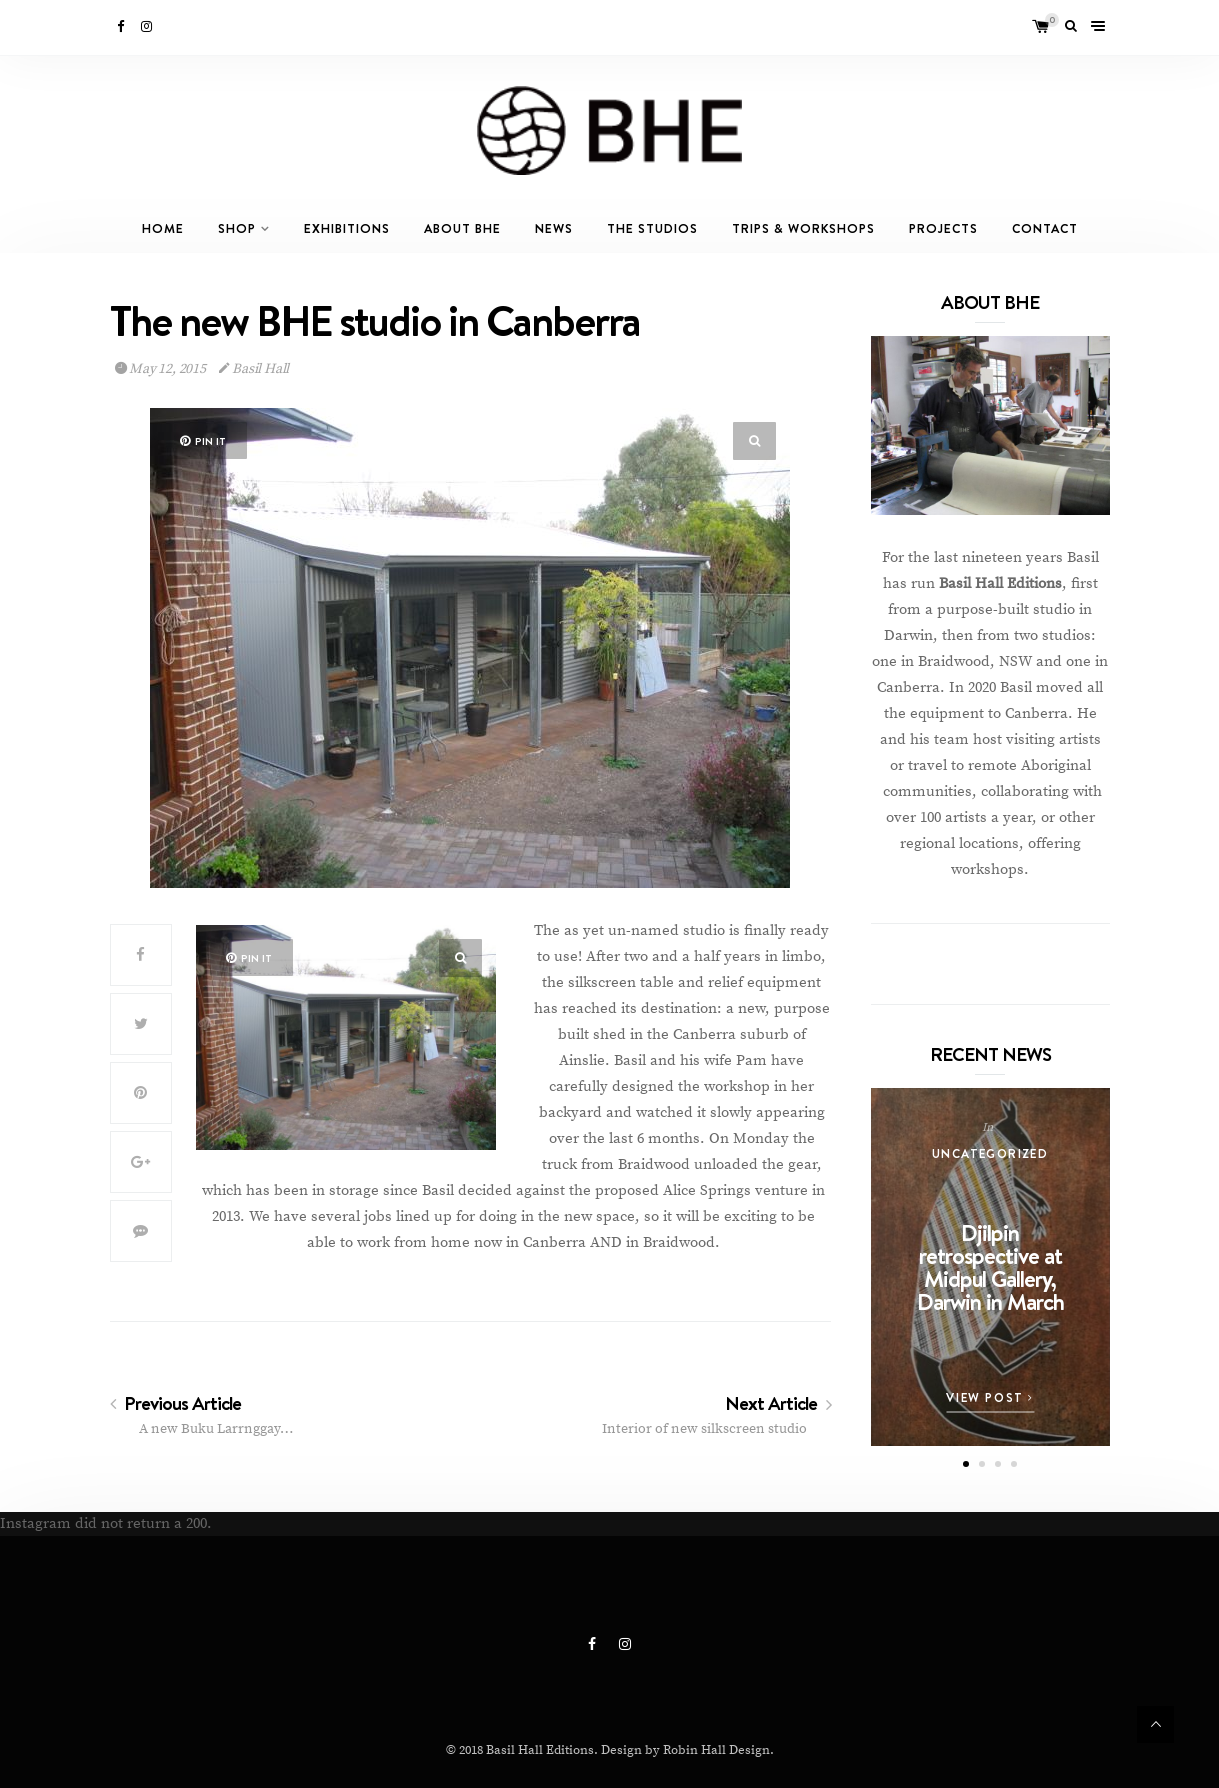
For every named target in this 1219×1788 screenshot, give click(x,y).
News (554, 228)
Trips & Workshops (803, 228)
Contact (1045, 228)
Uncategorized (990, 1153)
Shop (237, 228)
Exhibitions (347, 228)
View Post (990, 1397)
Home (163, 228)
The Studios (652, 228)
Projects (943, 228)
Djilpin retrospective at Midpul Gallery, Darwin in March (990, 1267)
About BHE (462, 228)
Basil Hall (254, 369)
